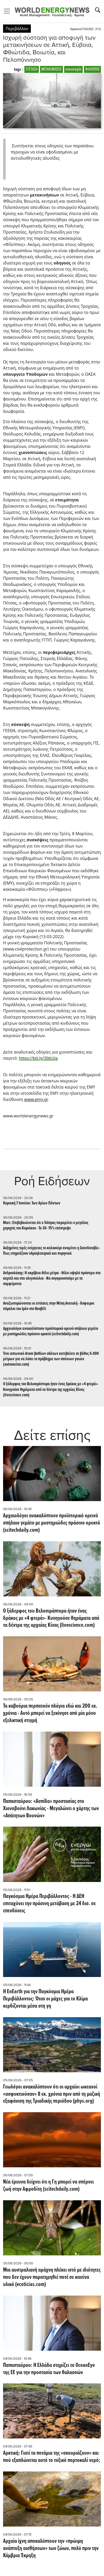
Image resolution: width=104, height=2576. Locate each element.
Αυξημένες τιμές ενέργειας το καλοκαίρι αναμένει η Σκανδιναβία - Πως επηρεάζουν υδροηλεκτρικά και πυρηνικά (51, 1250)
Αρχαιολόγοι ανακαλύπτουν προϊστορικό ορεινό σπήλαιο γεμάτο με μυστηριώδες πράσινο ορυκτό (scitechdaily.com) (50, 1331)
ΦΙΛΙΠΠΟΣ (92, 69)
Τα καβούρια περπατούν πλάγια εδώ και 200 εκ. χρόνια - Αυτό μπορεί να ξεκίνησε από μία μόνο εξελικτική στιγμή (50, 1713)
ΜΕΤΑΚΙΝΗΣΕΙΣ (51, 69)
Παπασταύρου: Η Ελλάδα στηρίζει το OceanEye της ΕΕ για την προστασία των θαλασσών (49, 2369)
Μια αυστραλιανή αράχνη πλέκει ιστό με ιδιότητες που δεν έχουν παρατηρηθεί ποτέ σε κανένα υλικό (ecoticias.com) (52, 2277)
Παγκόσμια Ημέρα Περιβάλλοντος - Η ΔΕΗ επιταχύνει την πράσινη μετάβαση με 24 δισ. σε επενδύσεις (49, 1904)
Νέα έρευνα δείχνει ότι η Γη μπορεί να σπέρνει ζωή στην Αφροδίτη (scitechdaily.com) (48, 2186)
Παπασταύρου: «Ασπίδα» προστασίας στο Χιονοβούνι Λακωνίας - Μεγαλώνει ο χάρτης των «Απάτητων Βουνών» (51, 1809)
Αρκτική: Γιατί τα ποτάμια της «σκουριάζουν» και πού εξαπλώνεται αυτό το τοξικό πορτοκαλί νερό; (51, 2457)
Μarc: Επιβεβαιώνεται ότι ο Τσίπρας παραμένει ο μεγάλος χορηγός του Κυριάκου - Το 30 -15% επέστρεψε (45, 1225)
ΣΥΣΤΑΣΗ (31, 69)
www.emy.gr (36, 1099)
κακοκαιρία (73, 69)
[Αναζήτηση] (97, 10)
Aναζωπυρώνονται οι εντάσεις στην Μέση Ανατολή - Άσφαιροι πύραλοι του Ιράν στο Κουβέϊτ (48, 1306)
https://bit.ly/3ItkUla (38, 1058)
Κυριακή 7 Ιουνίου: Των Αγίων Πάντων (31, 1203)
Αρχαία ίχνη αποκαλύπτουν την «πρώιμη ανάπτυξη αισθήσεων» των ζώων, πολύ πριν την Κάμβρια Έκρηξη (51, 2549)
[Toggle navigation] (8, 11)
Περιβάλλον (17, 28)
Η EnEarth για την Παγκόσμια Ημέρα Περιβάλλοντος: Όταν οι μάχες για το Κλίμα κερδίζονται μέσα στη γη (45, 1999)
